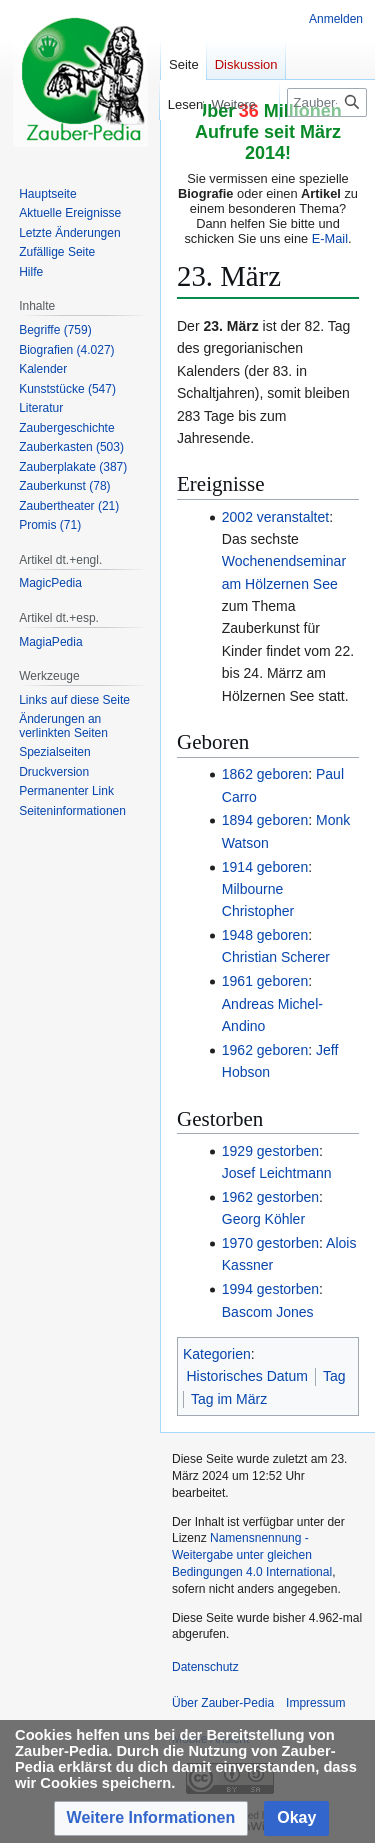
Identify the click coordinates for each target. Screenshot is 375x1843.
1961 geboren (265, 981)
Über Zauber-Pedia (223, 1703)
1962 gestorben (270, 1197)
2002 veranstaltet (275, 517)
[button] (151, 1818)
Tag (334, 1376)
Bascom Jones (268, 1312)
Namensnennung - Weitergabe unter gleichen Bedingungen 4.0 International (252, 1555)
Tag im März (229, 1399)
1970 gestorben (270, 1243)
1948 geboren (265, 935)
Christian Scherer (276, 957)
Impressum (315, 1703)
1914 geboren (265, 867)
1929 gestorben (270, 1151)
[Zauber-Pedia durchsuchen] (327, 102)
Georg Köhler (263, 1219)
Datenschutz (205, 1667)
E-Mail (330, 238)
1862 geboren (265, 774)
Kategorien (217, 1354)
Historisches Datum (247, 1376)
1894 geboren (265, 820)
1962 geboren (265, 1050)
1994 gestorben (270, 1289)
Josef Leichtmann (277, 1173)
